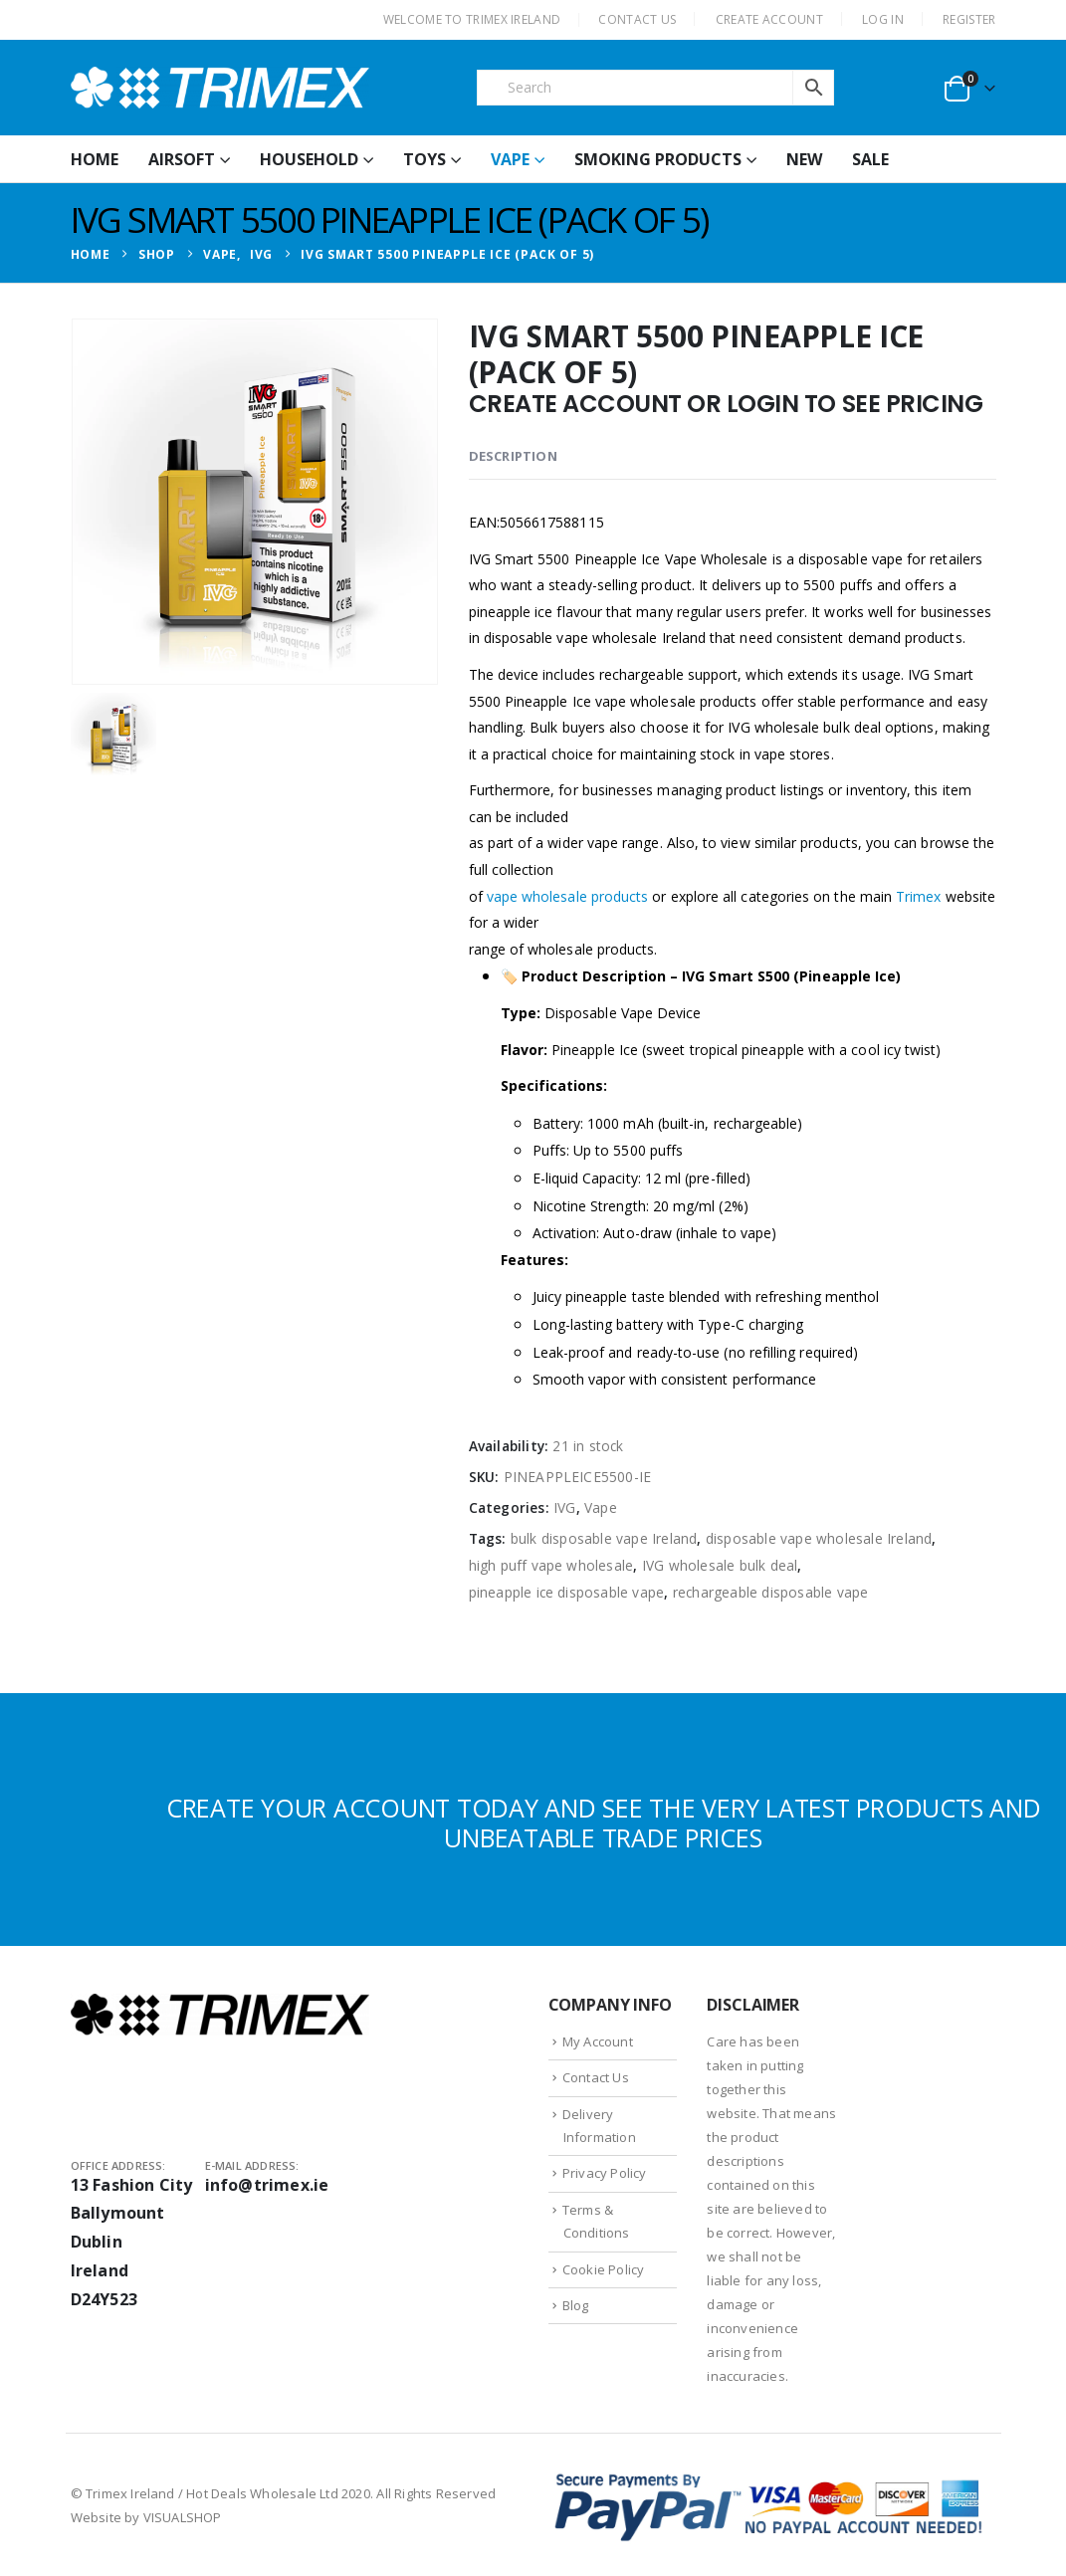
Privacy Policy (604, 2173)
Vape (510, 159)
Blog (575, 2305)
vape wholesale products (568, 896)
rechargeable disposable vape (771, 1592)
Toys (424, 159)
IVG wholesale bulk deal (720, 1565)
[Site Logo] (220, 87)
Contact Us (595, 2077)
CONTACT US (637, 19)
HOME (94, 159)
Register (969, 19)
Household (309, 159)
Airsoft (181, 159)
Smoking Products (658, 159)
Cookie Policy (603, 2269)
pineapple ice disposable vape (567, 1592)
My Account (597, 2041)
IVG (564, 1507)
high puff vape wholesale (551, 1565)
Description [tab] (513, 456)
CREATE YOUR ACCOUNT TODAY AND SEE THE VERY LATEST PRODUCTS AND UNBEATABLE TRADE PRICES (603, 1822)
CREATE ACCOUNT (769, 19)
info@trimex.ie (267, 2185)
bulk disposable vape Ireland (604, 1538)
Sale (870, 159)
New (804, 159)
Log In (883, 19)
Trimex (918, 896)
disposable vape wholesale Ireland (819, 1538)
